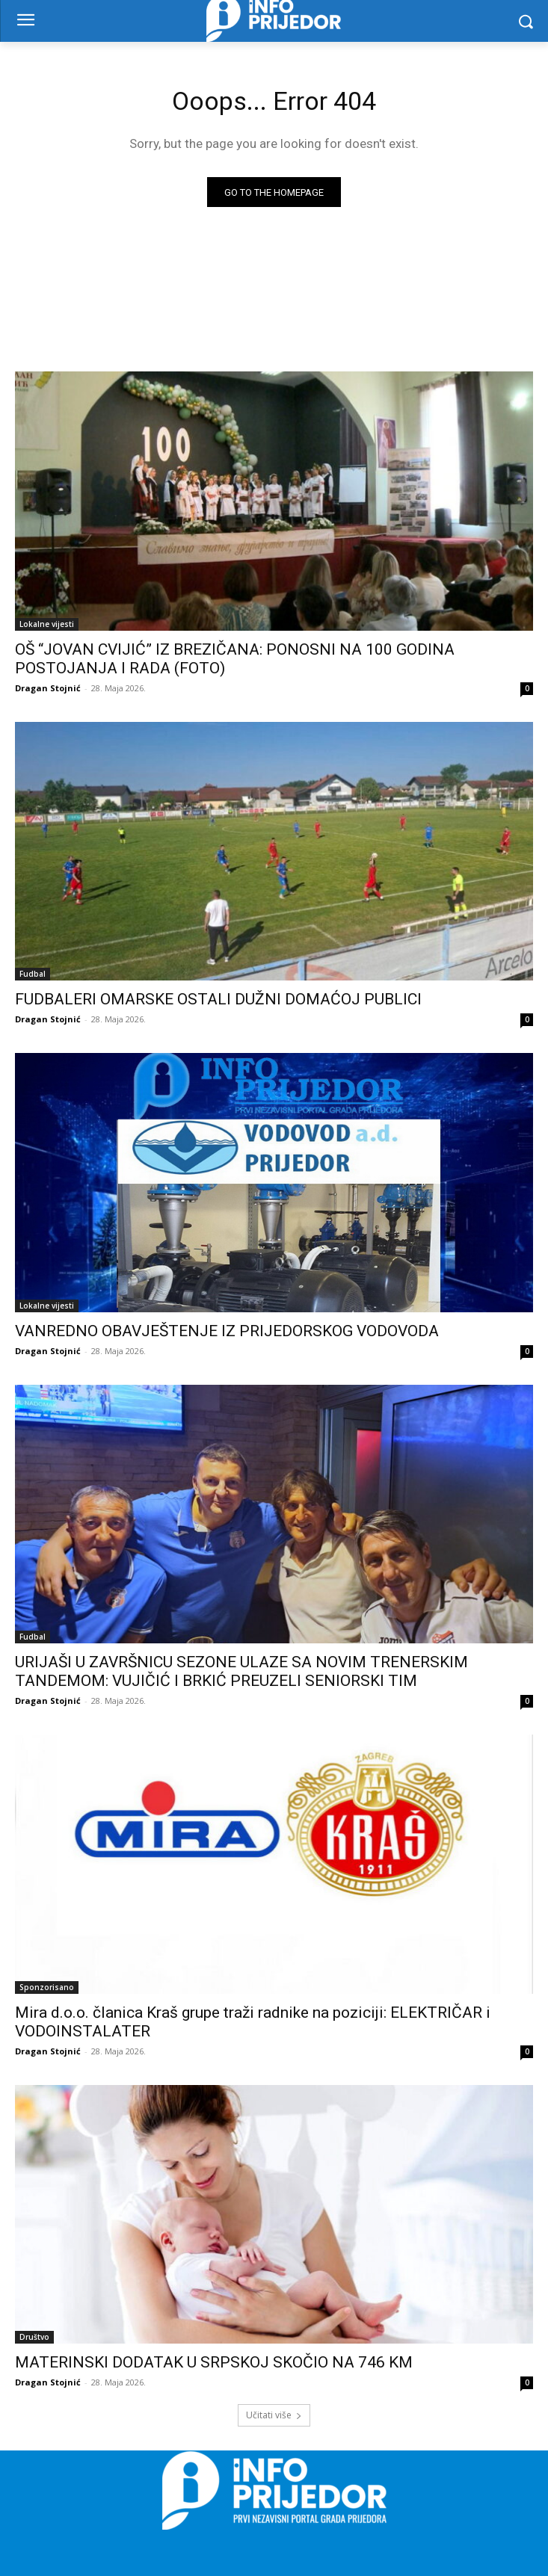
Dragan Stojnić (48, 688)
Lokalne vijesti (46, 624)
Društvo (34, 2337)
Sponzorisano (46, 1987)
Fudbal (32, 974)
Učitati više (274, 2415)
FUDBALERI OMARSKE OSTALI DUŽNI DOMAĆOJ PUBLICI (218, 999)
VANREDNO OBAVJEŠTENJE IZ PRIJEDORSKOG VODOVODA (227, 1331)
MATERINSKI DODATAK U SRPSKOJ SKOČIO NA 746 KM (214, 2362)
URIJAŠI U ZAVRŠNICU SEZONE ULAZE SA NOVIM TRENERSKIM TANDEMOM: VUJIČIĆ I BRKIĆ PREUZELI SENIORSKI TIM (241, 1671)
